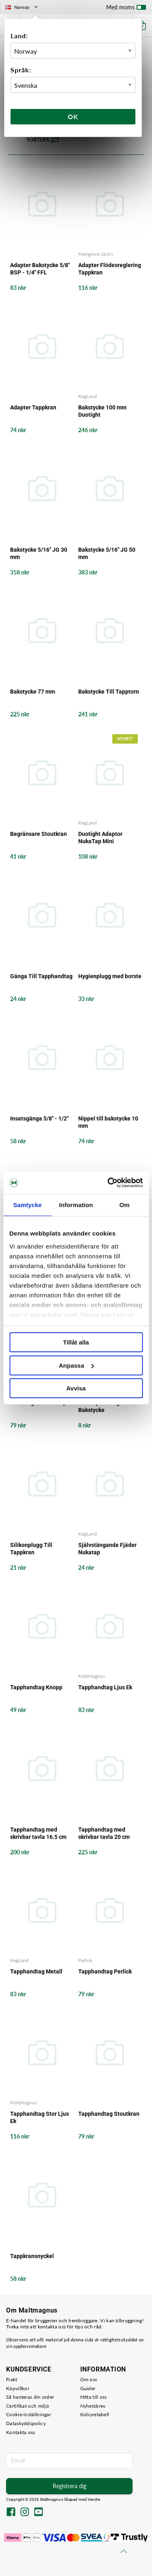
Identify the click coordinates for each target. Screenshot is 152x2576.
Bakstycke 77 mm (32, 691)
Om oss (88, 2379)
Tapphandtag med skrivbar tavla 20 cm (104, 1833)
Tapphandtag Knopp (36, 1687)
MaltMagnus (91, 1676)
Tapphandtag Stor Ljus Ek (39, 2117)
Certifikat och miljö (27, 2406)
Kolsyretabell (94, 2414)
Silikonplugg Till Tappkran (31, 1549)
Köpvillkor (17, 2388)
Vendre (94, 2499)
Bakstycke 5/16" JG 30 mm (38, 553)
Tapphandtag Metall (36, 1971)
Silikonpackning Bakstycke (99, 1406)
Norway (22, 7)
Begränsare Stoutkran (38, 834)
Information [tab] (76, 1204)
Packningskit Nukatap (38, 1402)
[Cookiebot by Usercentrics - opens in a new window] (108, 1182)
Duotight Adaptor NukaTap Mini (100, 837)
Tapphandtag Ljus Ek (105, 1687)
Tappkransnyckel (32, 2256)
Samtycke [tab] (27, 1204)
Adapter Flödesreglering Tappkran (109, 269)
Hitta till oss (93, 2397)
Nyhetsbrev (93, 2406)
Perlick (85, 1960)
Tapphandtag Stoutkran (108, 2113)
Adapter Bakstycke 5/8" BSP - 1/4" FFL (40, 269)
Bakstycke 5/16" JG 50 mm (106, 553)
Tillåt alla (76, 1342)
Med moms (126, 9)
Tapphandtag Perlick (105, 1971)
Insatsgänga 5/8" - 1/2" (39, 1118)
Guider (88, 2388)
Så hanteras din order (30, 2397)
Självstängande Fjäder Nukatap (107, 1549)
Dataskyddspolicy (26, 2423)
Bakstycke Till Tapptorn (108, 691)
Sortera (43, 140)
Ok (73, 116)
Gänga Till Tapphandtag (41, 976)
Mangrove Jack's (95, 254)
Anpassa (76, 1365)
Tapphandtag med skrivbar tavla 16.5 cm (38, 1833)
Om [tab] (125, 1204)
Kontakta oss (20, 2432)
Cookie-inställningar (28, 2414)
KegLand (87, 396)
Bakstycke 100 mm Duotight (102, 411)
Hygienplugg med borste (109, 976)
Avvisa (76, 1388)
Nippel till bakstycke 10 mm (108, 1122)
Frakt (11, 2379)
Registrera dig (69, 2485)
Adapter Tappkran (33, 407)
